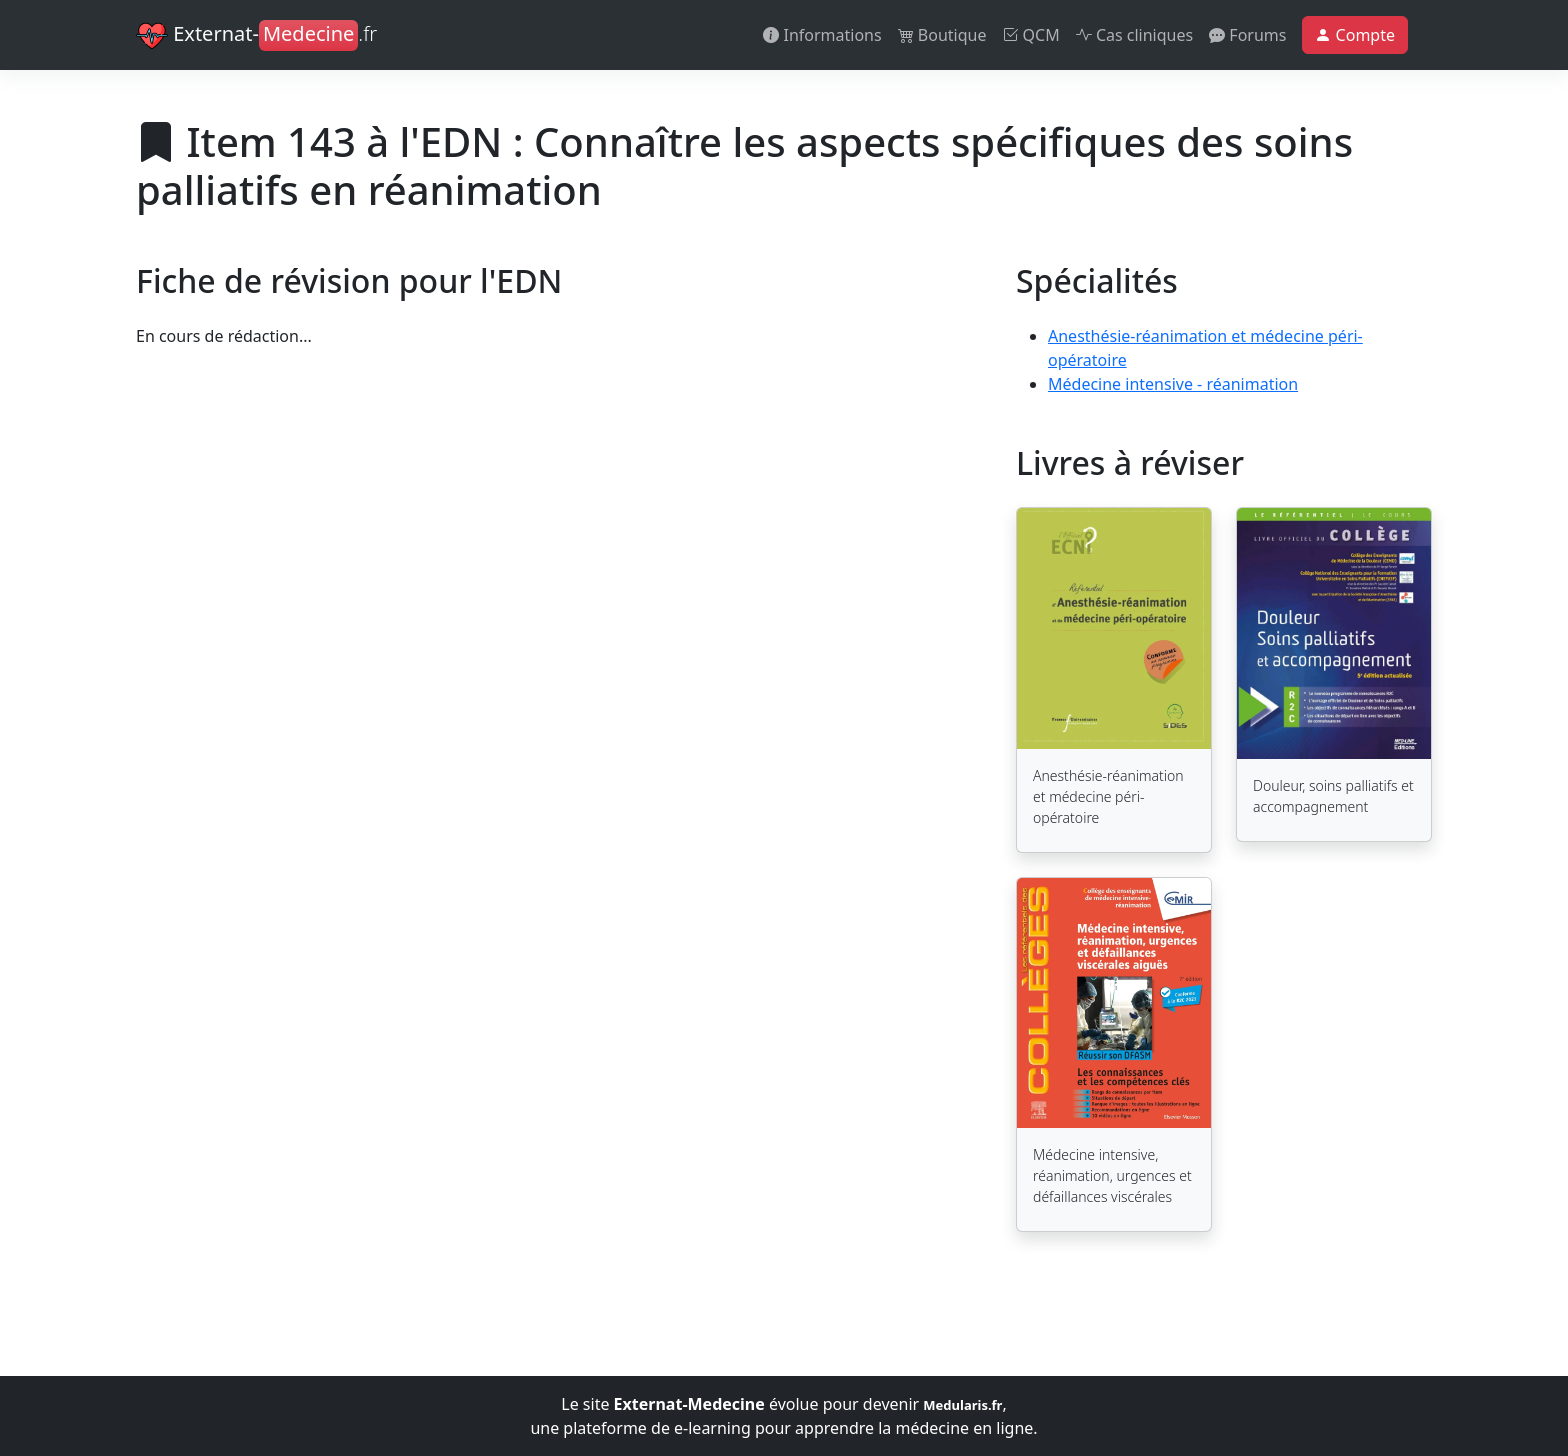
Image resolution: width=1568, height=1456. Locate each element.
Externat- (256, 36)
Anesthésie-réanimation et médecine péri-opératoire (1108, 796)
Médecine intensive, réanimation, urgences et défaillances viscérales (1112, 1175)
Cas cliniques (1134, 35)
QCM (1030, 35)
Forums (1247, 35)
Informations (822, 35)
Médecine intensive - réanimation (1173, 384)
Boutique (942, 35)
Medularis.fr (962, 1405)
